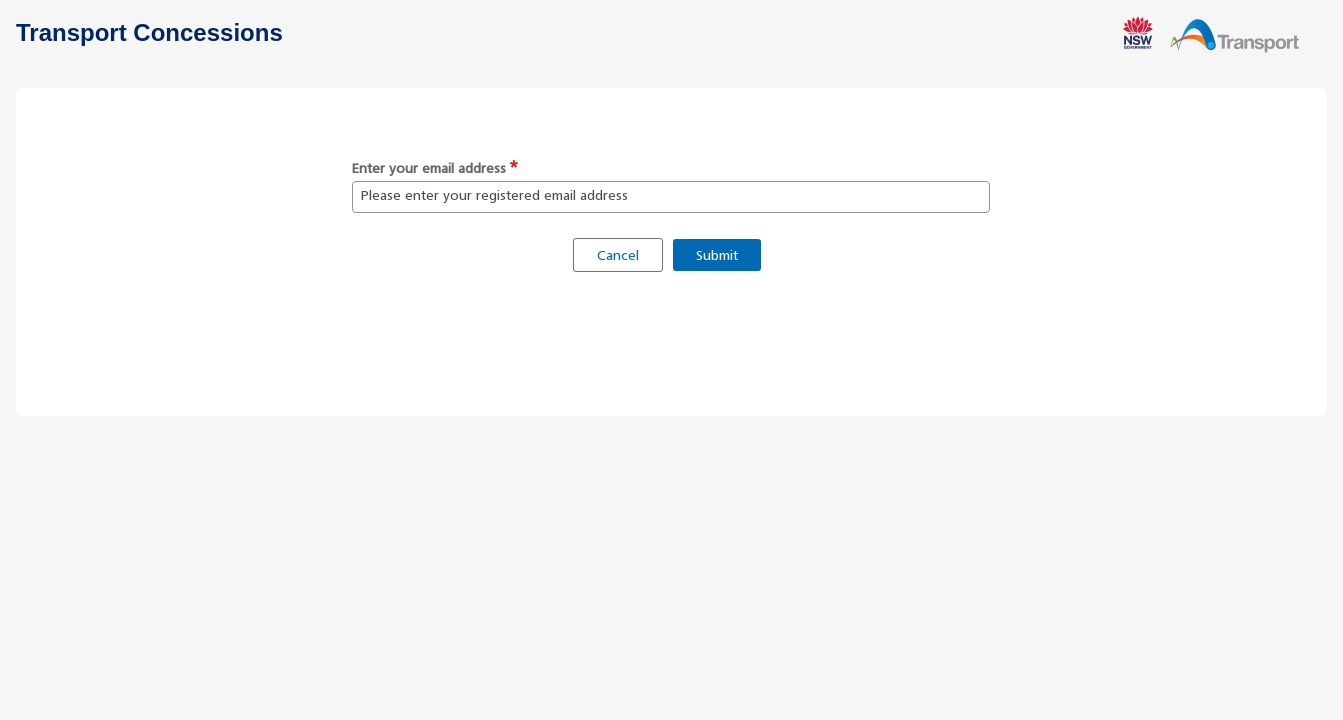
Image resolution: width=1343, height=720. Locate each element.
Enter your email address (429, 169)
